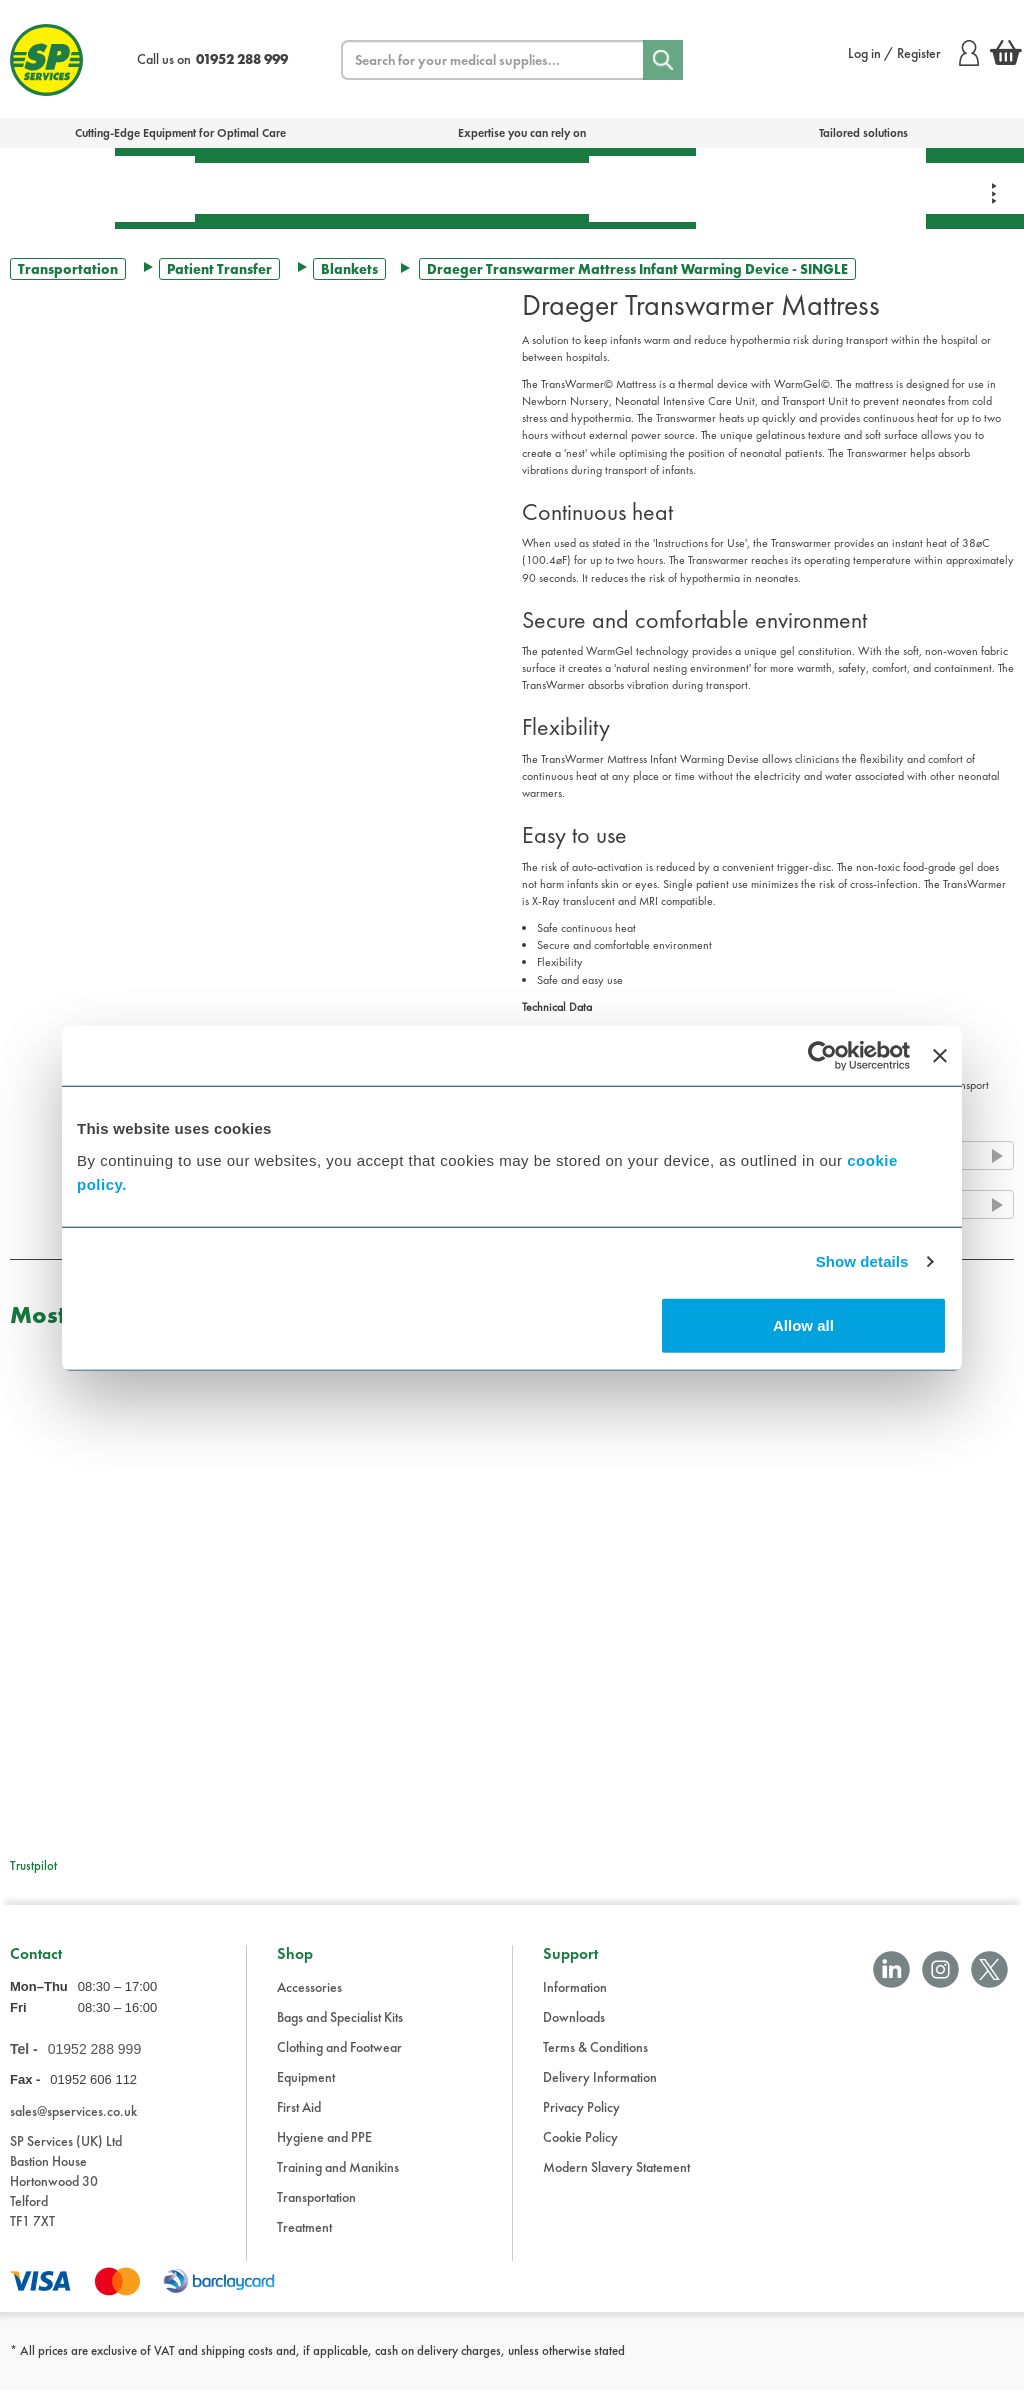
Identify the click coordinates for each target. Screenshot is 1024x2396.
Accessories (309, 1993)
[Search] (663, 60)
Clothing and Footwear (339, 2053)
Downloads (574, 2023)
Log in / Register (913, 53)
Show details (862, 1261)
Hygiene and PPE (324, 2143)
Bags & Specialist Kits (57, 188)
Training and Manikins (338, 2173)
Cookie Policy (580, 2143)
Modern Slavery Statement (616, 2173)
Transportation (513, 188)
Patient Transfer (219, 269)
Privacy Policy (581, 2113)
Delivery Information (600, 2083)
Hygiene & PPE (642, 188)
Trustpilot (33, 1865)
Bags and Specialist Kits (340, 2023)
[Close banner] (940, 1056)
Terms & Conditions (595, 2053)
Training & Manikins (752, 188)
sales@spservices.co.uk (73, 2116)
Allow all (803, 1324)
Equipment (376, 188)
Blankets (349, 269)
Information (575, 1993)
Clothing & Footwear (867, 188)
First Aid (155, 188)
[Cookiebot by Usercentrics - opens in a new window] (822, 1056)
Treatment (255, 188)
